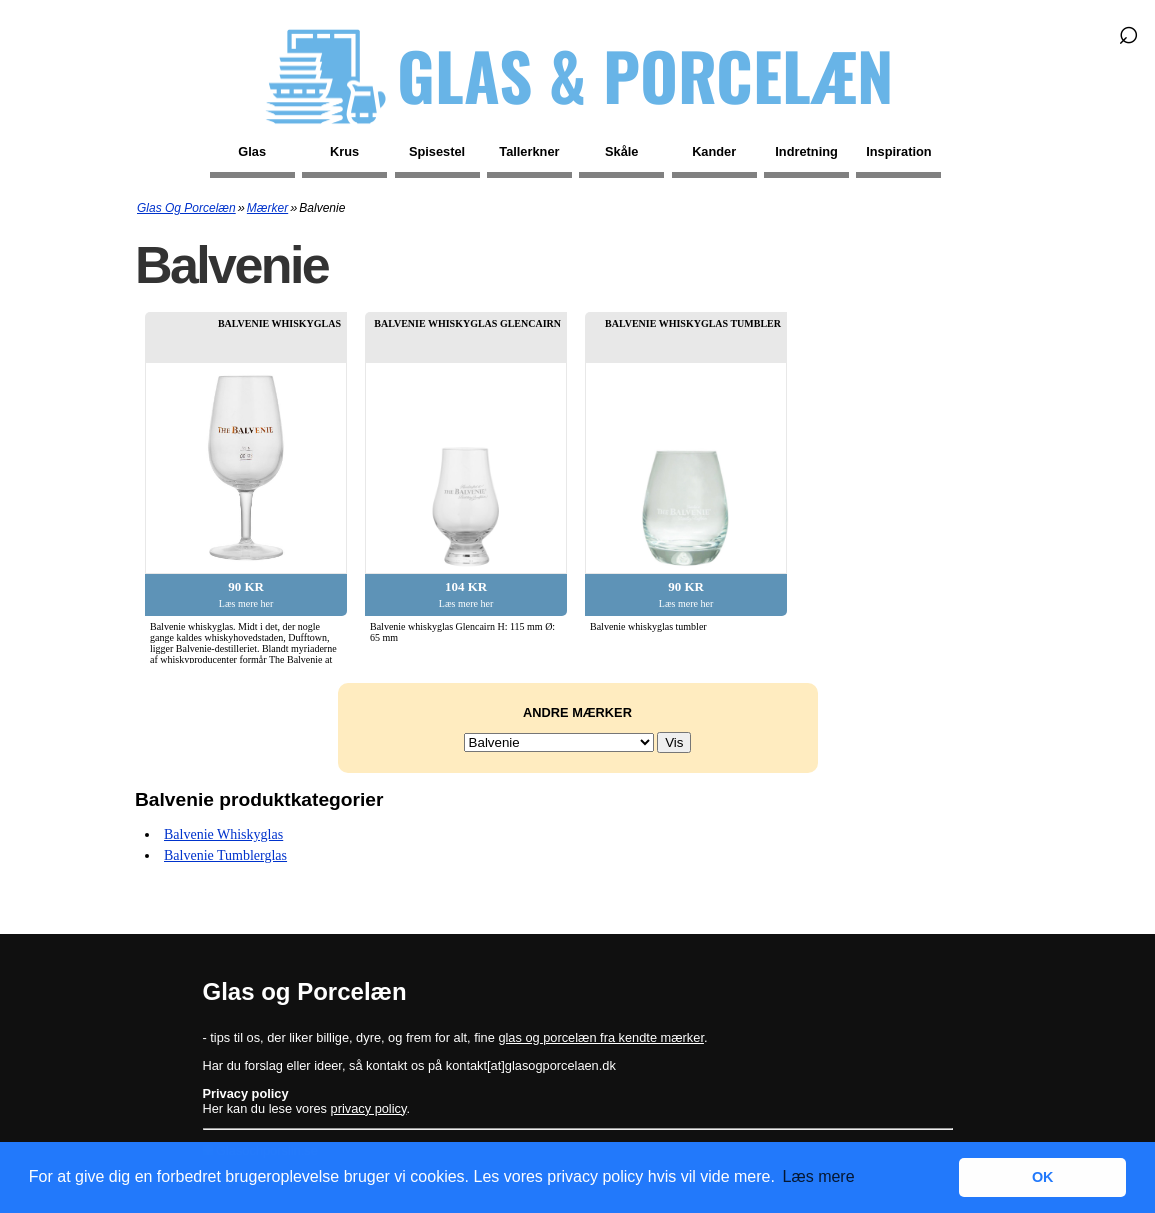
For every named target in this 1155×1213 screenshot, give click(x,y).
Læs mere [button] (819, 1176)
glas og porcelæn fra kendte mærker (601, 1037)
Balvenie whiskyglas (223, 834)
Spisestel (437, 151)
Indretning (806, 151)
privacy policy (369, 1108)
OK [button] (1043, 1177)
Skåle (621, 151)
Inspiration (898, 151)
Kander (714, 151)
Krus (344, 151)
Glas (252, 151)
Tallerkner (529, 151)
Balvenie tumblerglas (225, 855)
